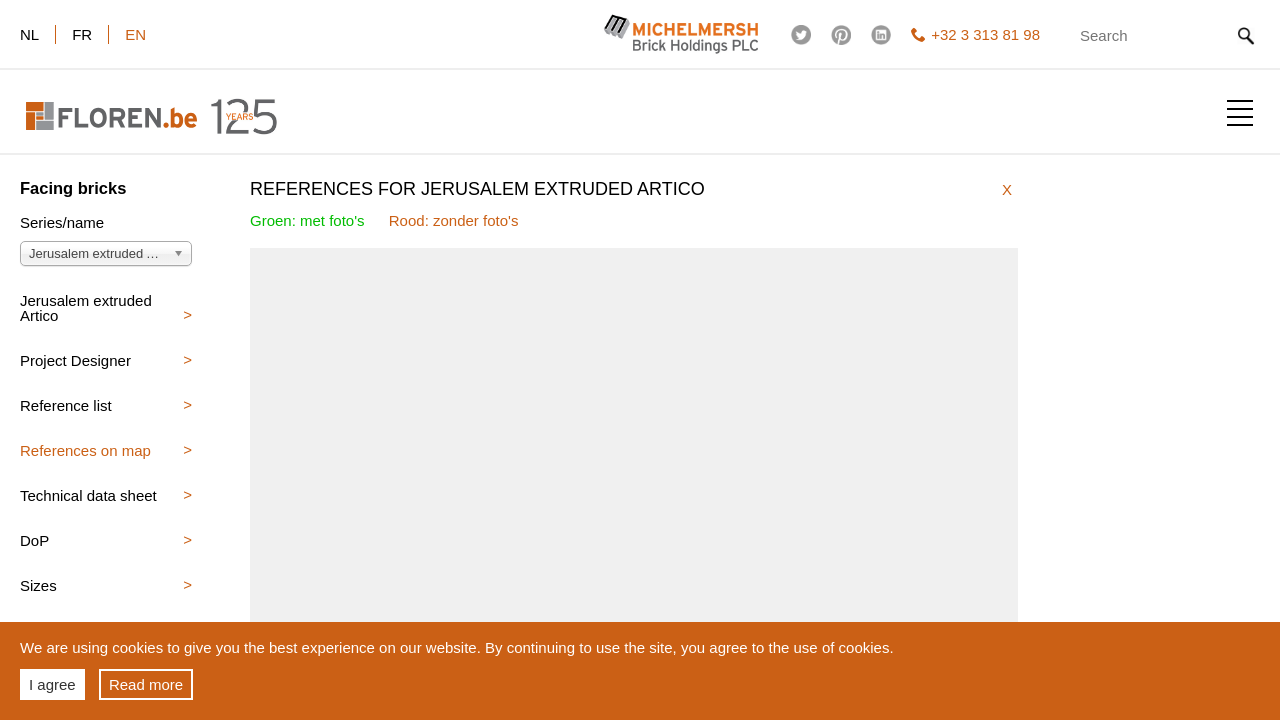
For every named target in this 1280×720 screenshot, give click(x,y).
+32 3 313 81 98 (975, 34)
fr (82, 34)
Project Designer (75, 360)
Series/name (62, 223)
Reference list (66, 405)
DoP (34, 540)
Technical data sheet (88, 495)
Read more (146, 684)
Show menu (1240, 113)
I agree (52, 684)
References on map (85, 450)
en (135, 34)
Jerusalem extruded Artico (86, 308)
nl (29, 34)
